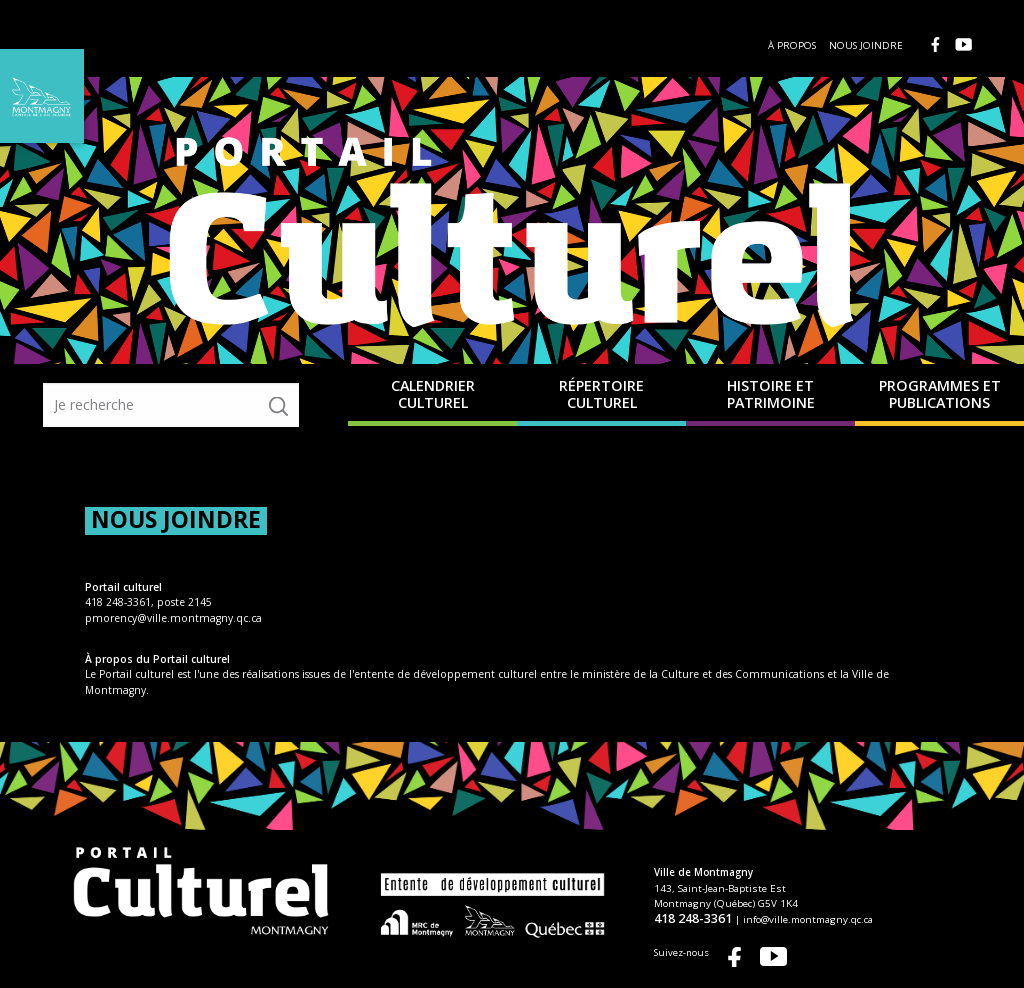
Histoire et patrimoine (771, 394)
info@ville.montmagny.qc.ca (922, 919)
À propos (792, 45)
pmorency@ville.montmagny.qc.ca (173, 618)
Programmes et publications (940, 394)
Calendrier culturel (433, 394)
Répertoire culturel (601, 394)
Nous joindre (866, 45)
